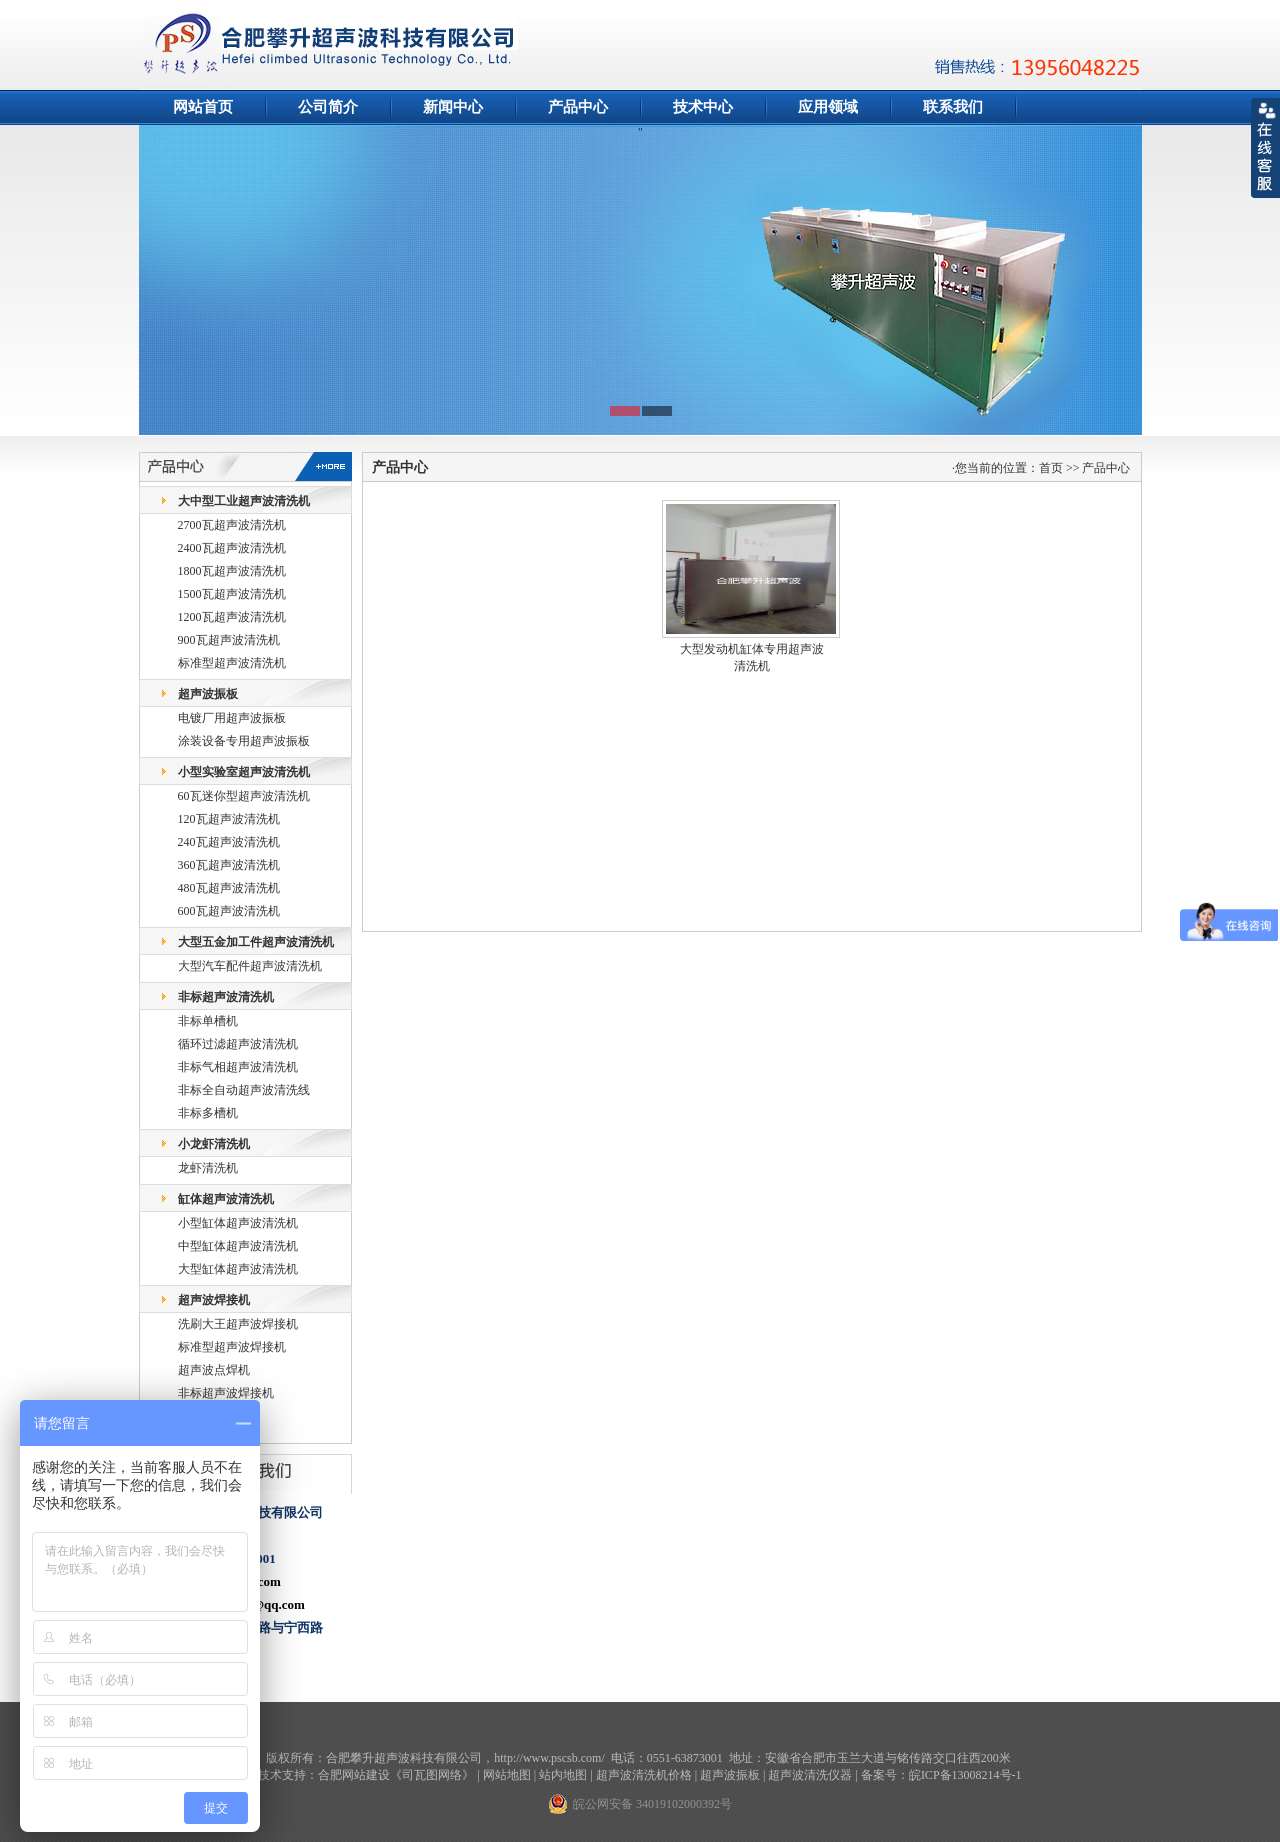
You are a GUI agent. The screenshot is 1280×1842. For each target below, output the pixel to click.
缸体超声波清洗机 (226, 1199)
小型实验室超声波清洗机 (244, 772)
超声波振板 (208, 694)
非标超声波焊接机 (226, 1393)
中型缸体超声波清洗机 (238, 1246)
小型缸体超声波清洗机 (238, 1223)
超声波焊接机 (214, 1300)
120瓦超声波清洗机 (229, 819)
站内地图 (563, 1775)
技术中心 (703, 107)
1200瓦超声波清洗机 (232, 617)
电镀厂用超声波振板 (232, 718)
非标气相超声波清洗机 (238, 1067)
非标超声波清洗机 (226, 997)
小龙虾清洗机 (214, 1144)
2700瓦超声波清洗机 (232, 525)
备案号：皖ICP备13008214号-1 (941, 1775)
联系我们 (953, 107)
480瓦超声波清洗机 (229, 888)
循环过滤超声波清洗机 (238, 1044)
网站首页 (203, 107)
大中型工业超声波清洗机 (244, 501)
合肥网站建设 (354, 1775)
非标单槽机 (208, 1021)
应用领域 (828, 107)
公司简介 (328, 107)
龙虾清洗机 (208, 1168)
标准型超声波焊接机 (232, 1347)
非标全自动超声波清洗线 (244, 1090)
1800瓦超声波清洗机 (232, 571)
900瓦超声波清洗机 (229, 640)
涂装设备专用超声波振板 (244, 741)
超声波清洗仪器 (810, 1775)
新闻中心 (453, 107)
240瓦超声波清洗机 (229, 842)
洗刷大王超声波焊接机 (238, 1324)
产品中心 (578, 107)
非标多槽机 (208, 1113)
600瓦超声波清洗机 (229, 911)
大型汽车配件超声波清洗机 (250, 966)
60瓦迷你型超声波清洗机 (244, 796)
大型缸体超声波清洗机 (238, 1269)
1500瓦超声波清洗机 (232, 594)
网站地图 (507, 1775)
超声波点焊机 (214, 1370)
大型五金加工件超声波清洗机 (256, 942)
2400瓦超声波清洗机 (232, 548)
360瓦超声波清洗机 (229, 865)
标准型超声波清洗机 (232, 663)
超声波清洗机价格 (644, 1775)
